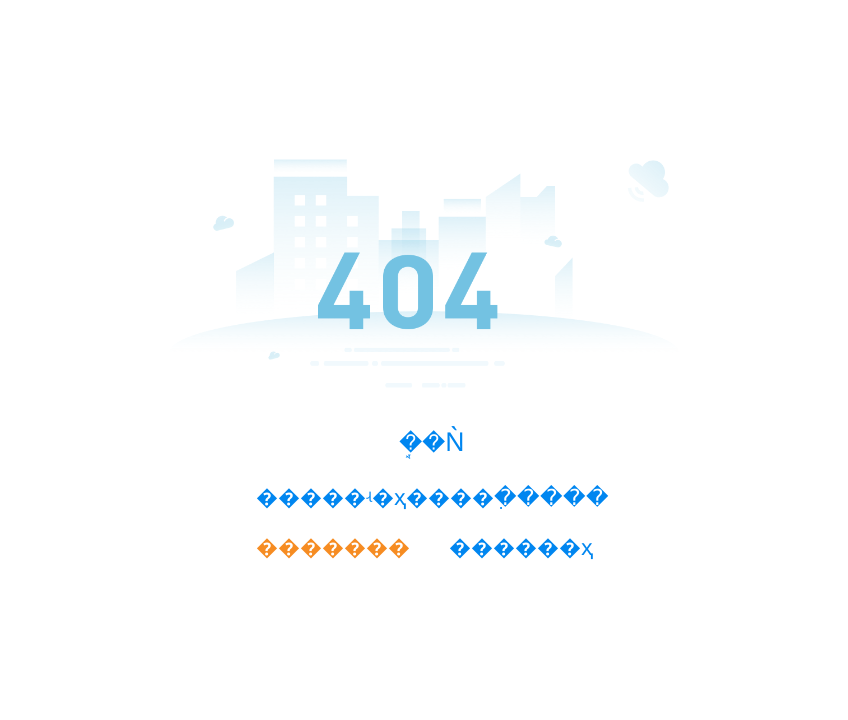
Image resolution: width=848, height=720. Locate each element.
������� (333, 547)
